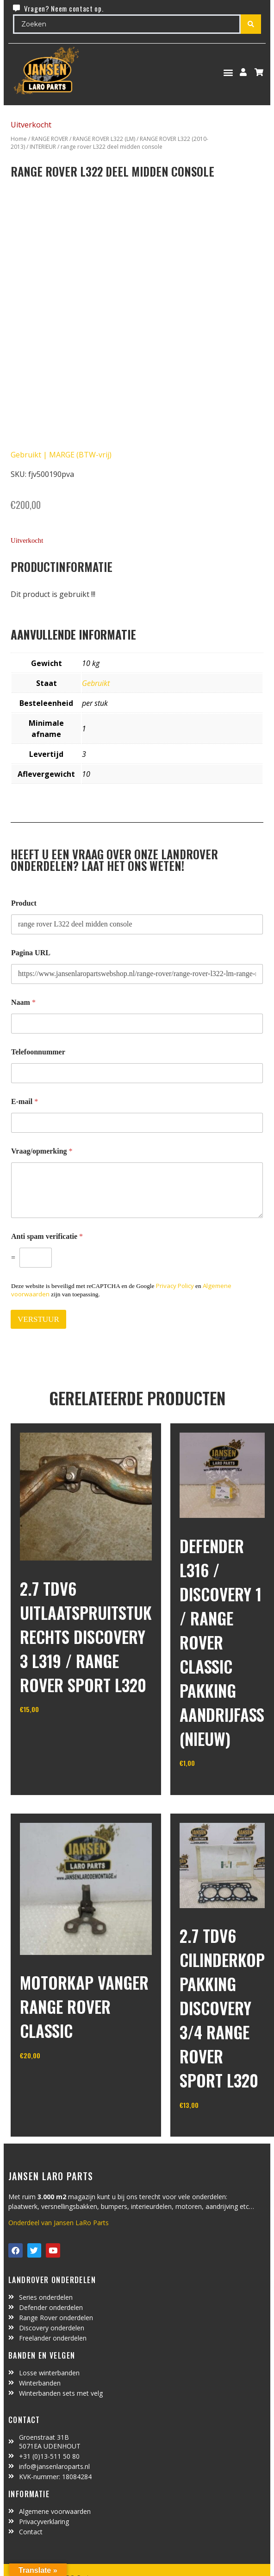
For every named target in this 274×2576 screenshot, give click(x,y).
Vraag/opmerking (42, 1151)
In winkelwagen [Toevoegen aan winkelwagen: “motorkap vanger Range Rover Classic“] (54, 2079)
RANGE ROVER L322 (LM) (104, 139)
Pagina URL (30, 953)
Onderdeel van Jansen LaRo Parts (58, 2222)
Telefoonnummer (38, 1052)
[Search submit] (251, 24)
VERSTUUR (38, 1319)
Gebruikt (96, 683)
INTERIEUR (43, 147)
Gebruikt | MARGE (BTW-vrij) (61, 455)
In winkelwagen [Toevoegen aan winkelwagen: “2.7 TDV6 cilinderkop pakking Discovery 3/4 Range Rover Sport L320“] (214, 2128)
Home (19, 139)
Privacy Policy (175, 1286)
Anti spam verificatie (47, 1236)
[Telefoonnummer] (137, 1073)
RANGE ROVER (49, 139)
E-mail (24, 1101)
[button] (228, 72)
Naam (23, 1002)
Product (24, 903)
